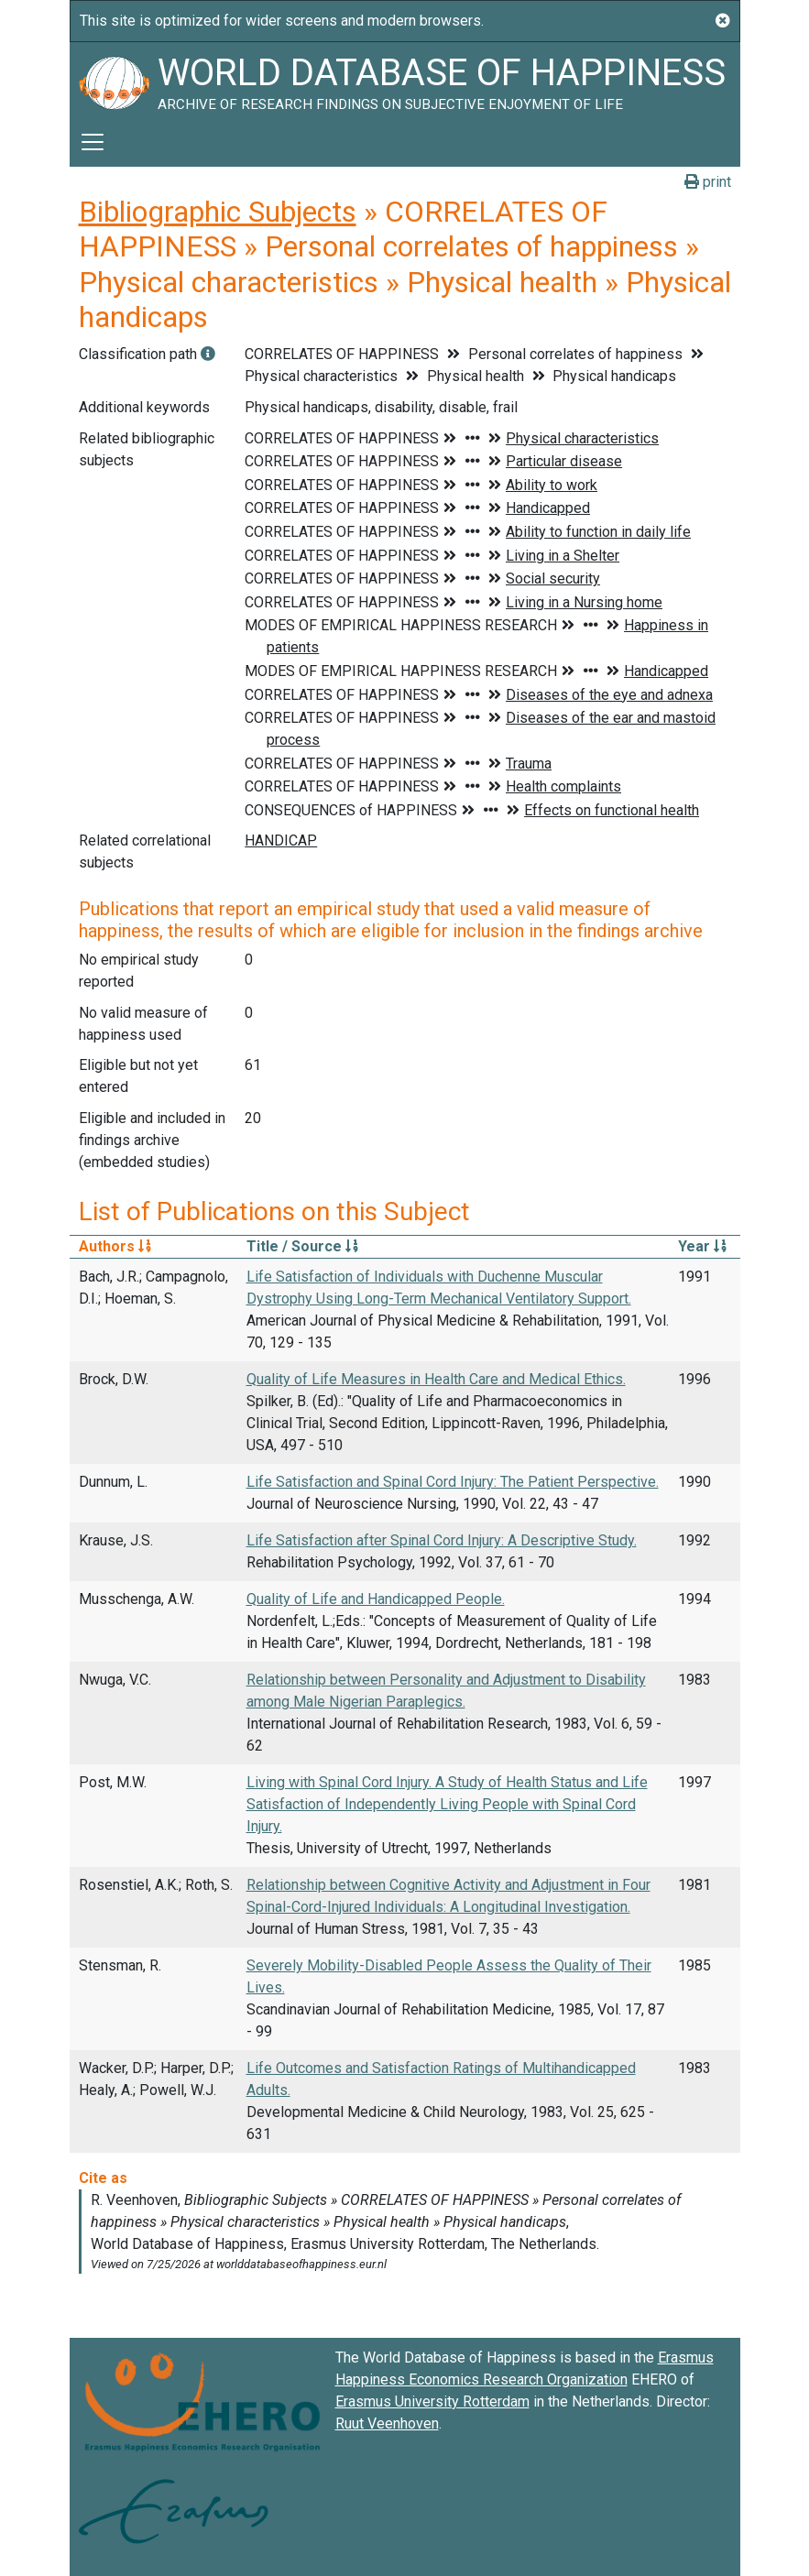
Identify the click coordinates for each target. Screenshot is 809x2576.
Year (702, 1246)
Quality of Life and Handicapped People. (375, 1599)
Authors (115, 1246)
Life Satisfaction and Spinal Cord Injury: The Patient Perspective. (452, 1481)
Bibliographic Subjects (217, 211)
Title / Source (302, 1246)
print (707, 182)
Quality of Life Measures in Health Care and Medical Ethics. (436, 1379)
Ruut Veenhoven (387, 2423)
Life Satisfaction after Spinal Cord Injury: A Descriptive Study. (441, 1540)
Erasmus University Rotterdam (432, 2401)
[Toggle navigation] (92, 142)
